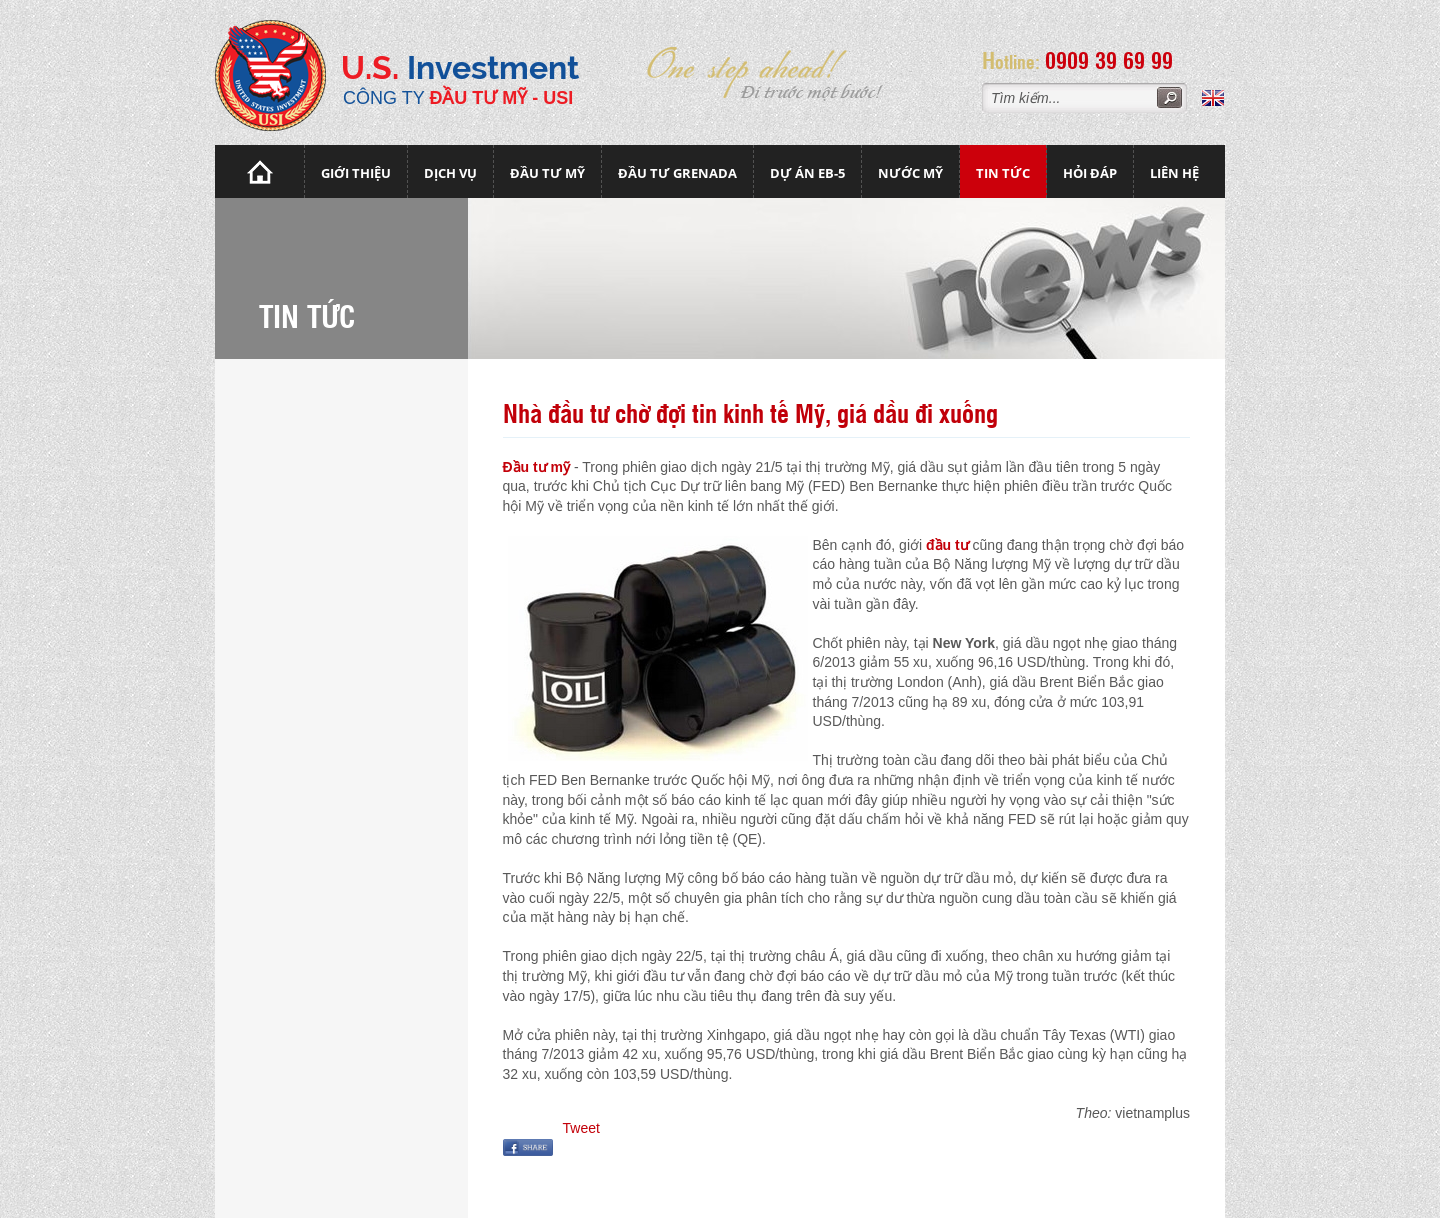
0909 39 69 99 (1109, 59)
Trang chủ (260, 171)
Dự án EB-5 (807, 173)
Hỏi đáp (1090, 173)
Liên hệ (1174, 173)
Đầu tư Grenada (677, 173)
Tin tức (1003, 173)
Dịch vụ (450, 173)
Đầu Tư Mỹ (547, 173)
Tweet (581, 1128)
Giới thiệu (356, 173)
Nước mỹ (910, 173)
